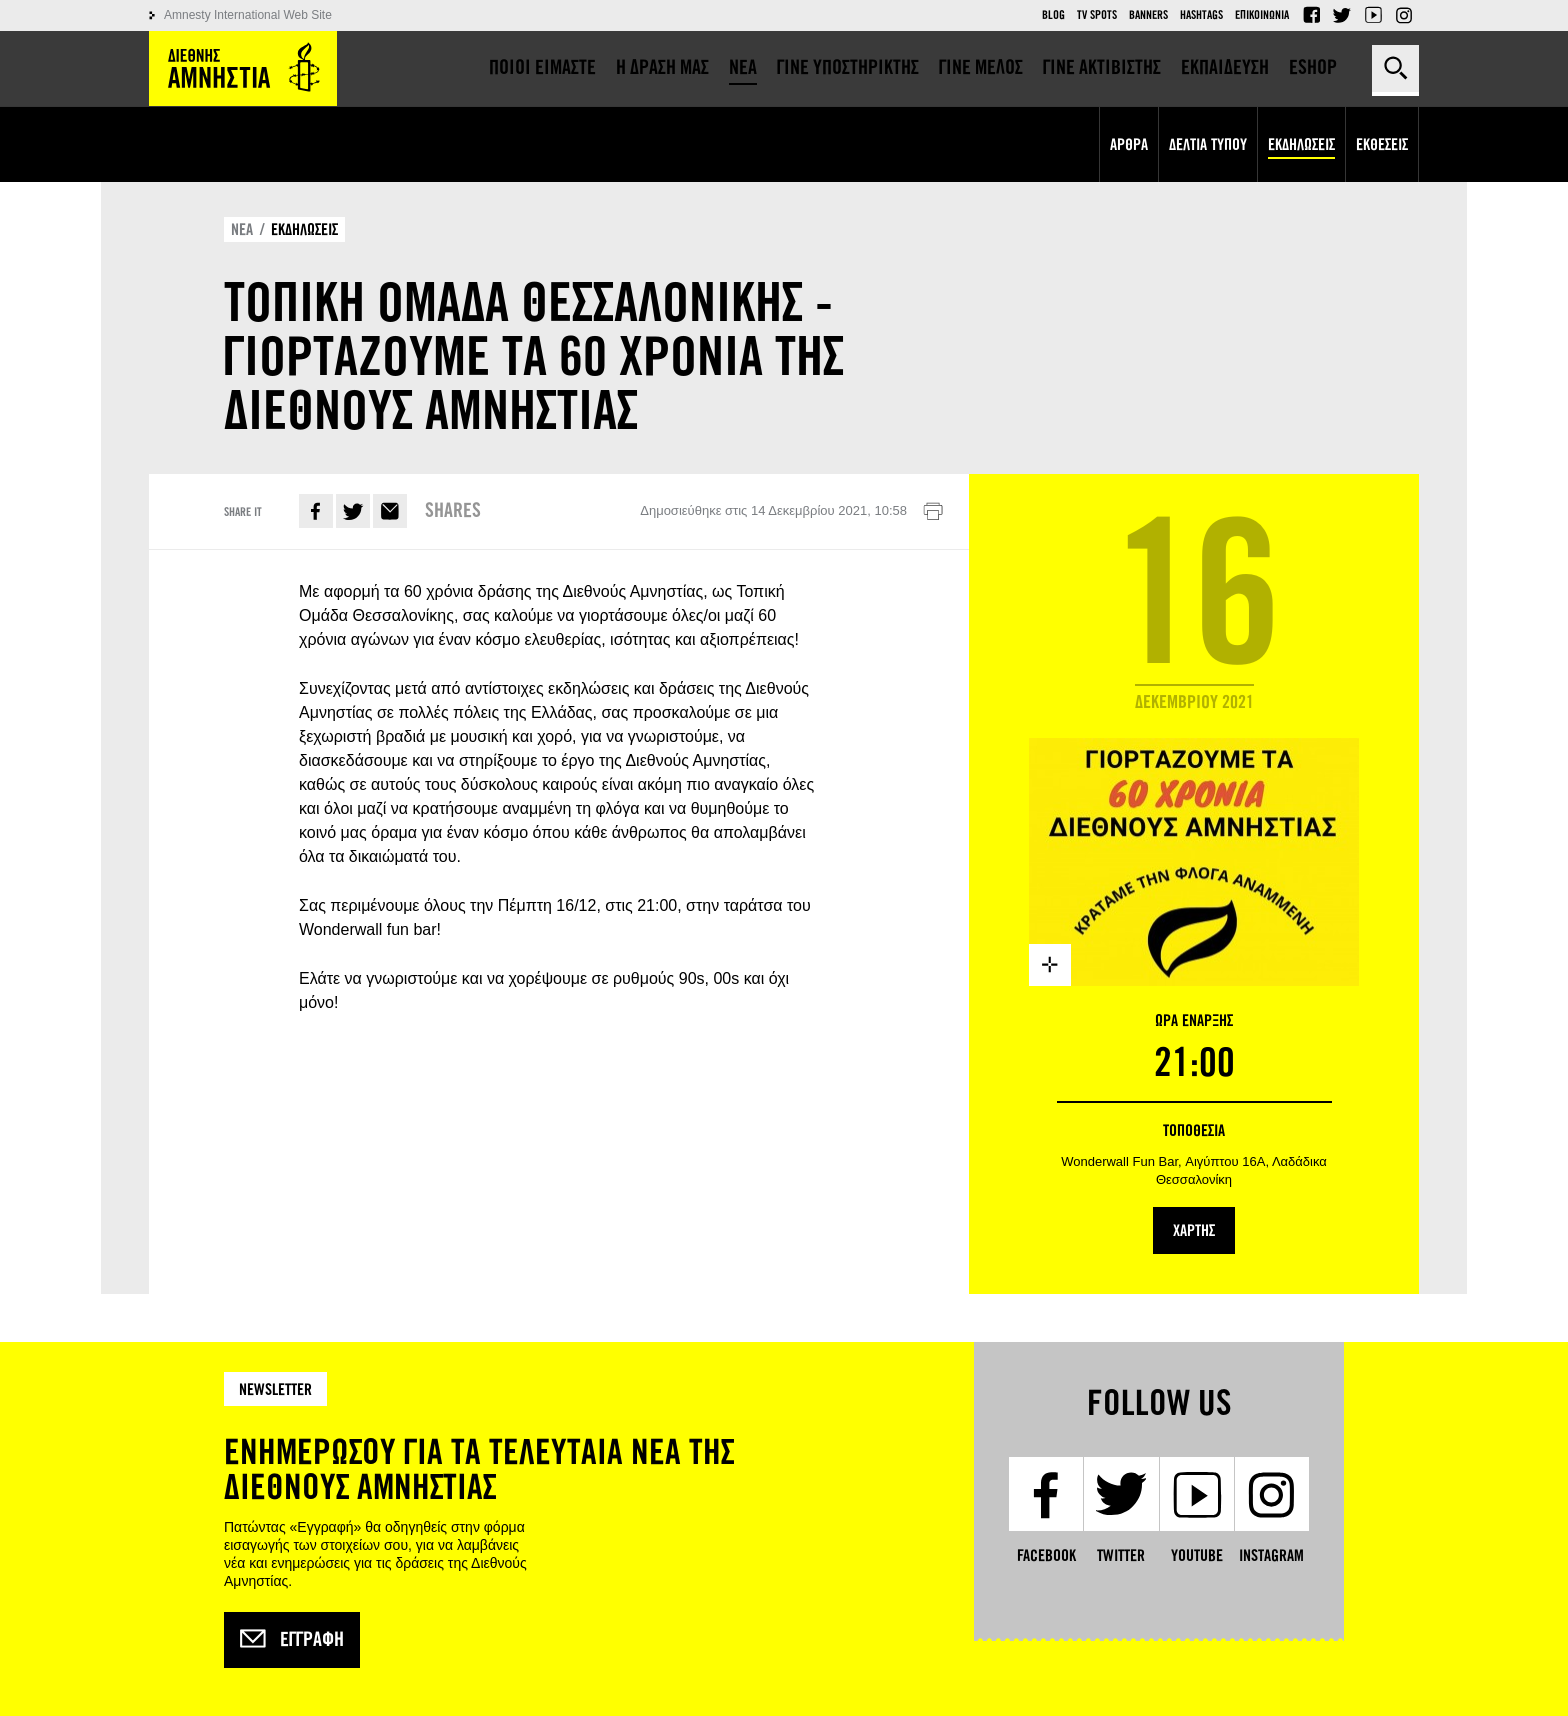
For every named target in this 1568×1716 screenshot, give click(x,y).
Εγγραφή (292, 1640)
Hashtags (1201, 15)
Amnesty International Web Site (248, 15)
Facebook (1311, 15)
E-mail (390, 511)
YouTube (1373, 15)
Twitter (1342, 15)
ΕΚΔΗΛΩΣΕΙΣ (304, 229)
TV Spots (1097, 15)
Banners (1148, 15)
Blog (1053, 15)
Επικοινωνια (1262, 15)
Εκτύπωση (933, 512)
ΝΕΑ (242, 229)
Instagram (1404, 15)
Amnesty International (243, 68)
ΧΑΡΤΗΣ (1194, 1230)
